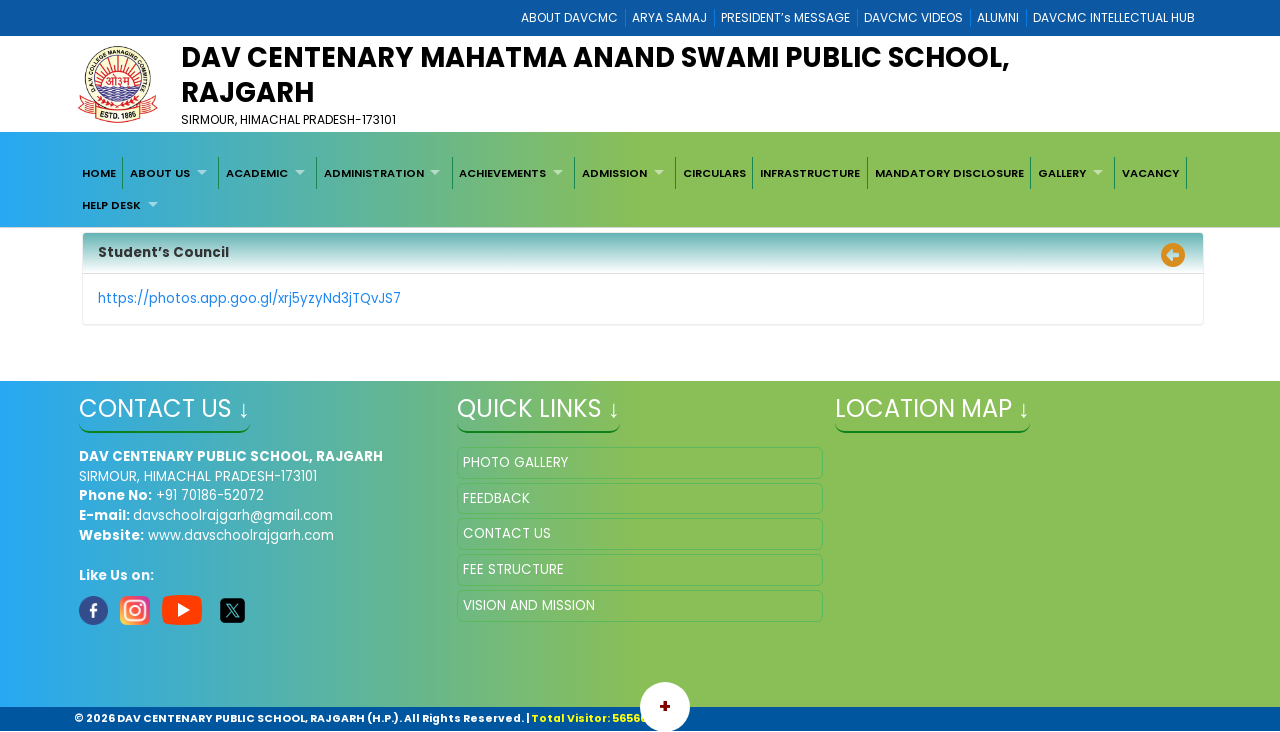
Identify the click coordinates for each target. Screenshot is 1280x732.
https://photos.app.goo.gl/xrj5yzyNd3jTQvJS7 (249, 298)
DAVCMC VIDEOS (913, 17)
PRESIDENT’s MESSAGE (785, 17)
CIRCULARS (714, 173)
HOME (99, 173)
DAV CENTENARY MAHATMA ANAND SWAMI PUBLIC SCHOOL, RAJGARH (595, 75)
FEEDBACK (496, 498)
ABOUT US (160, 173)
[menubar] (640, 189)
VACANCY (1150, 173)
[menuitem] (99, 173)
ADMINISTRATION (374, 173)
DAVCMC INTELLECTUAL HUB (1114, 17)
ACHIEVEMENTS (502, 173)
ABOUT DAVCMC (569, 17)
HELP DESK (111, 205)
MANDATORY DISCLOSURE (949, 173)
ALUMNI (998, 17)
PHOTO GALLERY (515, 462)
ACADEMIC (257, 173)
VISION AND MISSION (529, 605)
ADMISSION (614, 173)
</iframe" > (1018, 547)
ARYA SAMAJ (669, 17)
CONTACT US (507, 533)
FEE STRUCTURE (513, 569)
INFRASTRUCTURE (810, 173)
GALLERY (1062, 173)
